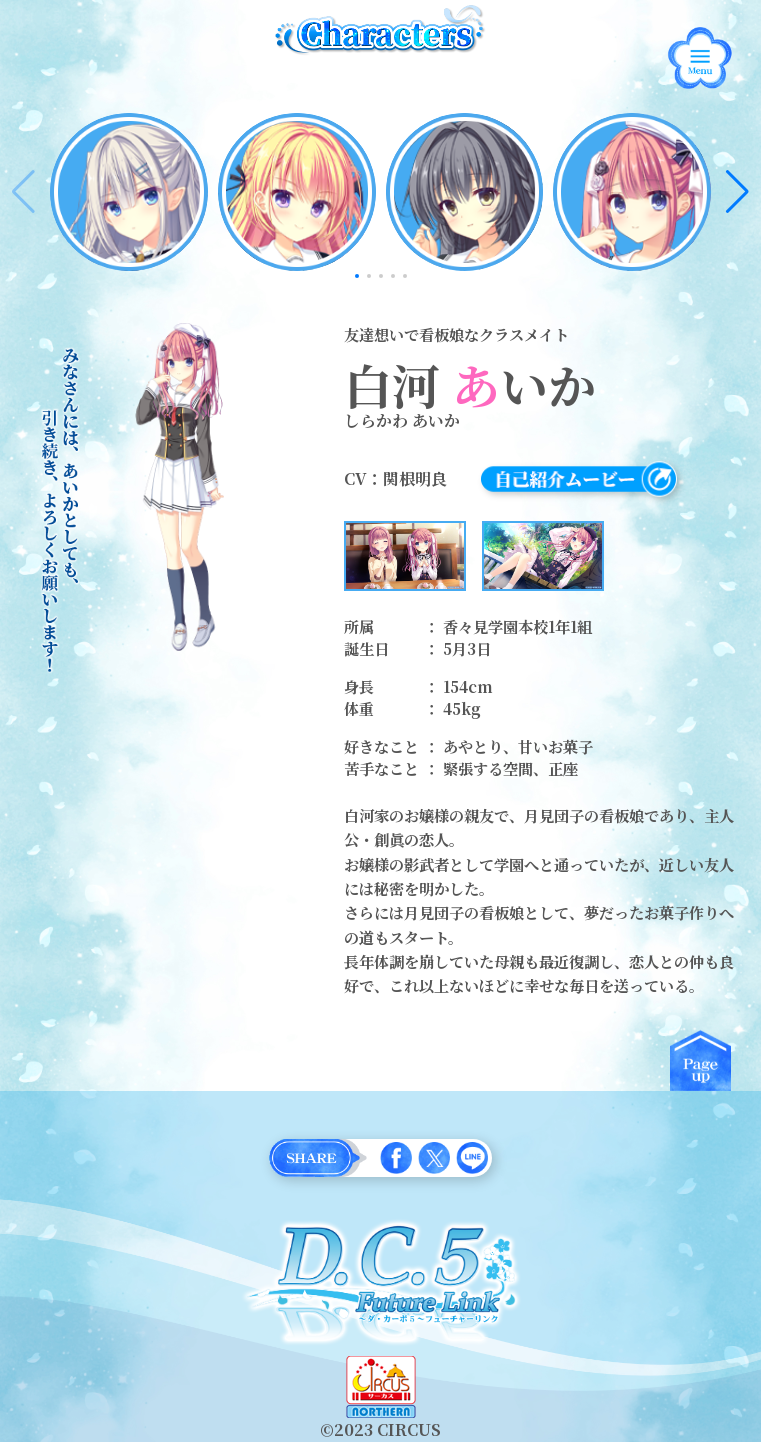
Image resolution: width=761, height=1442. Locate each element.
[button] (737, 192)
